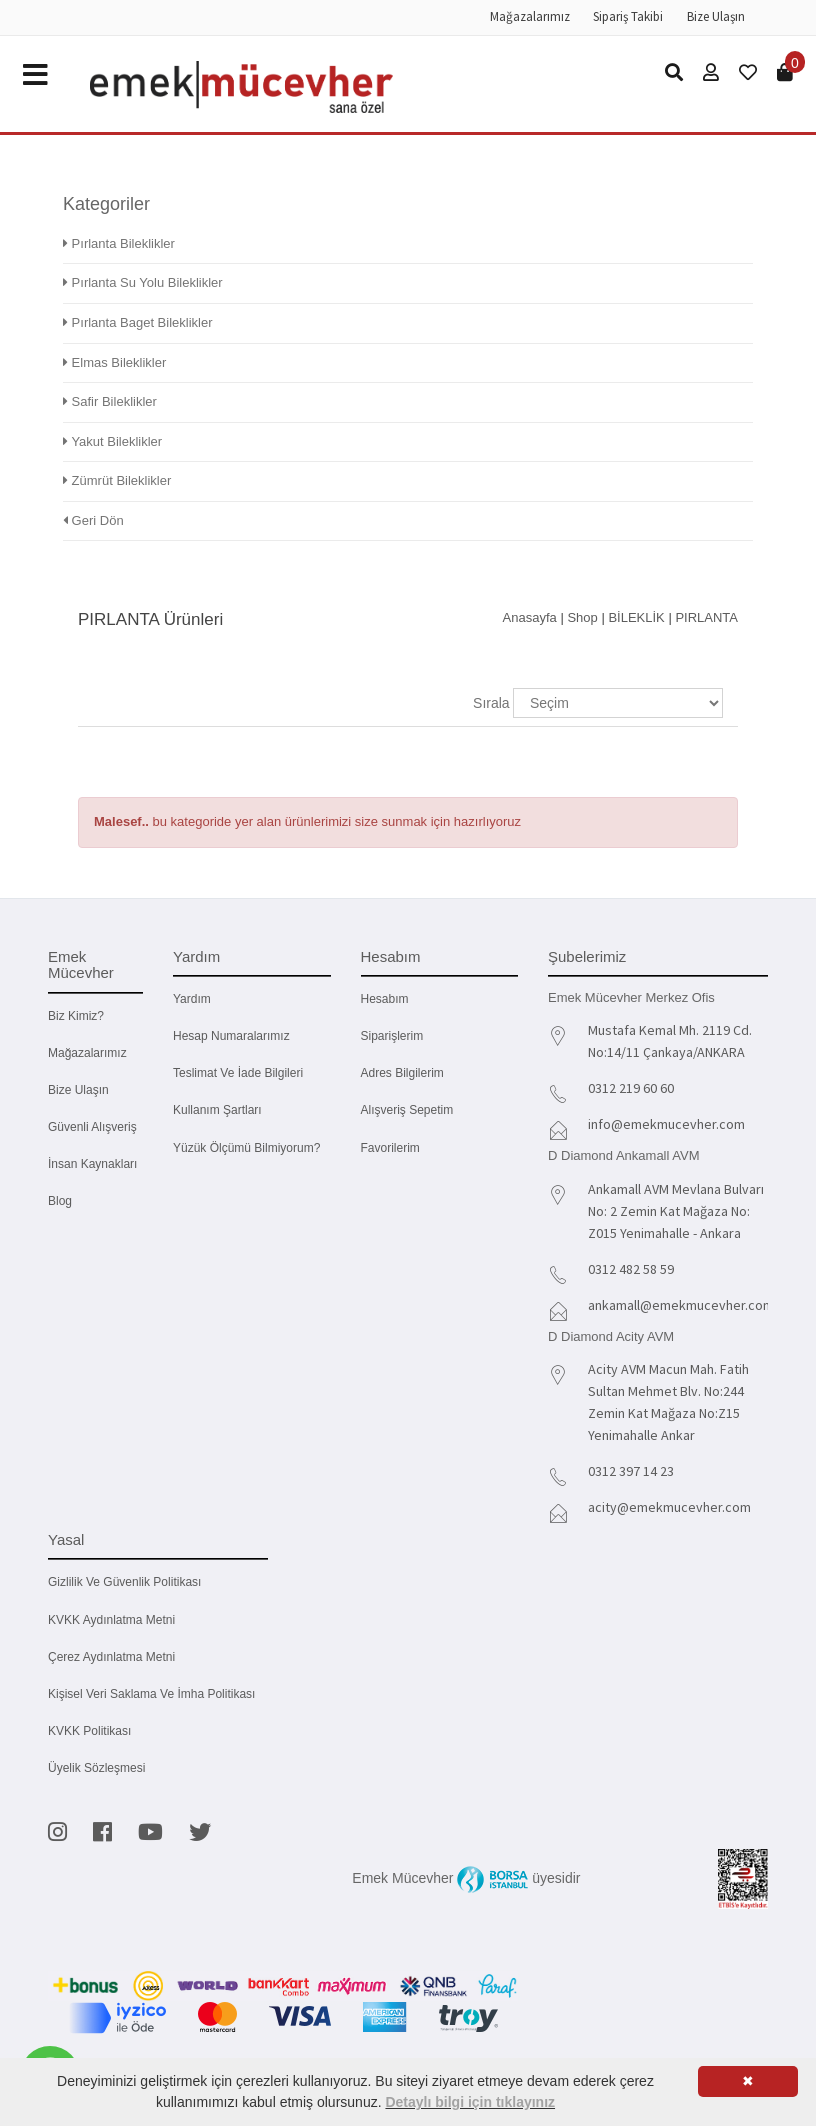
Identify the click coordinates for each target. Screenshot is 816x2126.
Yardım (192, 999)
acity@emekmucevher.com (669, 1507)
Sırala (491, 703)
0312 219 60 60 (631, 1088)
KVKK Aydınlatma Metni (111, 1620)
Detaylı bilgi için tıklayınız (470, 2102)
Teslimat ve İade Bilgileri (238, 1073)
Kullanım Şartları (217, 1110)
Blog (60, 1201)
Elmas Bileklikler (114, 362)
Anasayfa (530, 617)
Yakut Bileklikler (112, 441)
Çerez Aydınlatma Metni (111, 1657)
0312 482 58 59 (631, 1269)
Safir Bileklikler (110, 401)
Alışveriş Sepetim (407, 1110)
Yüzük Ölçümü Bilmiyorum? (246, 1148)
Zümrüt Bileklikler (117, 480)
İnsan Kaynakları (92, 1164)
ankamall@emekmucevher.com (681, 1305)
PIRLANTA (706, 617)
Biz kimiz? (76, 1016)
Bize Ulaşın (716, 16)
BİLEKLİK (636, 617)
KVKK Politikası (89, 1731)
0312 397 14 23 (631, 1471)
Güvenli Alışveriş (92, 1127)
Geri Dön (93, 520)
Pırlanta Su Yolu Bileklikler (143, 282)
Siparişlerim (392, 1036)
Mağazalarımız (530, 16)
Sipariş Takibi (628, 16)
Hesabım (385, 999)
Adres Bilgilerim (402, 1073)
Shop (582, 617)
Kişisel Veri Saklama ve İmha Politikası (151, 1694)
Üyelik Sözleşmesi (96, 1768)
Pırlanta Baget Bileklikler (138, 322)
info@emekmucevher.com (666, 1124)
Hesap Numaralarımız (231, 1036)
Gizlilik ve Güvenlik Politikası (124, 1582)
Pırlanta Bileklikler (119, 243)
